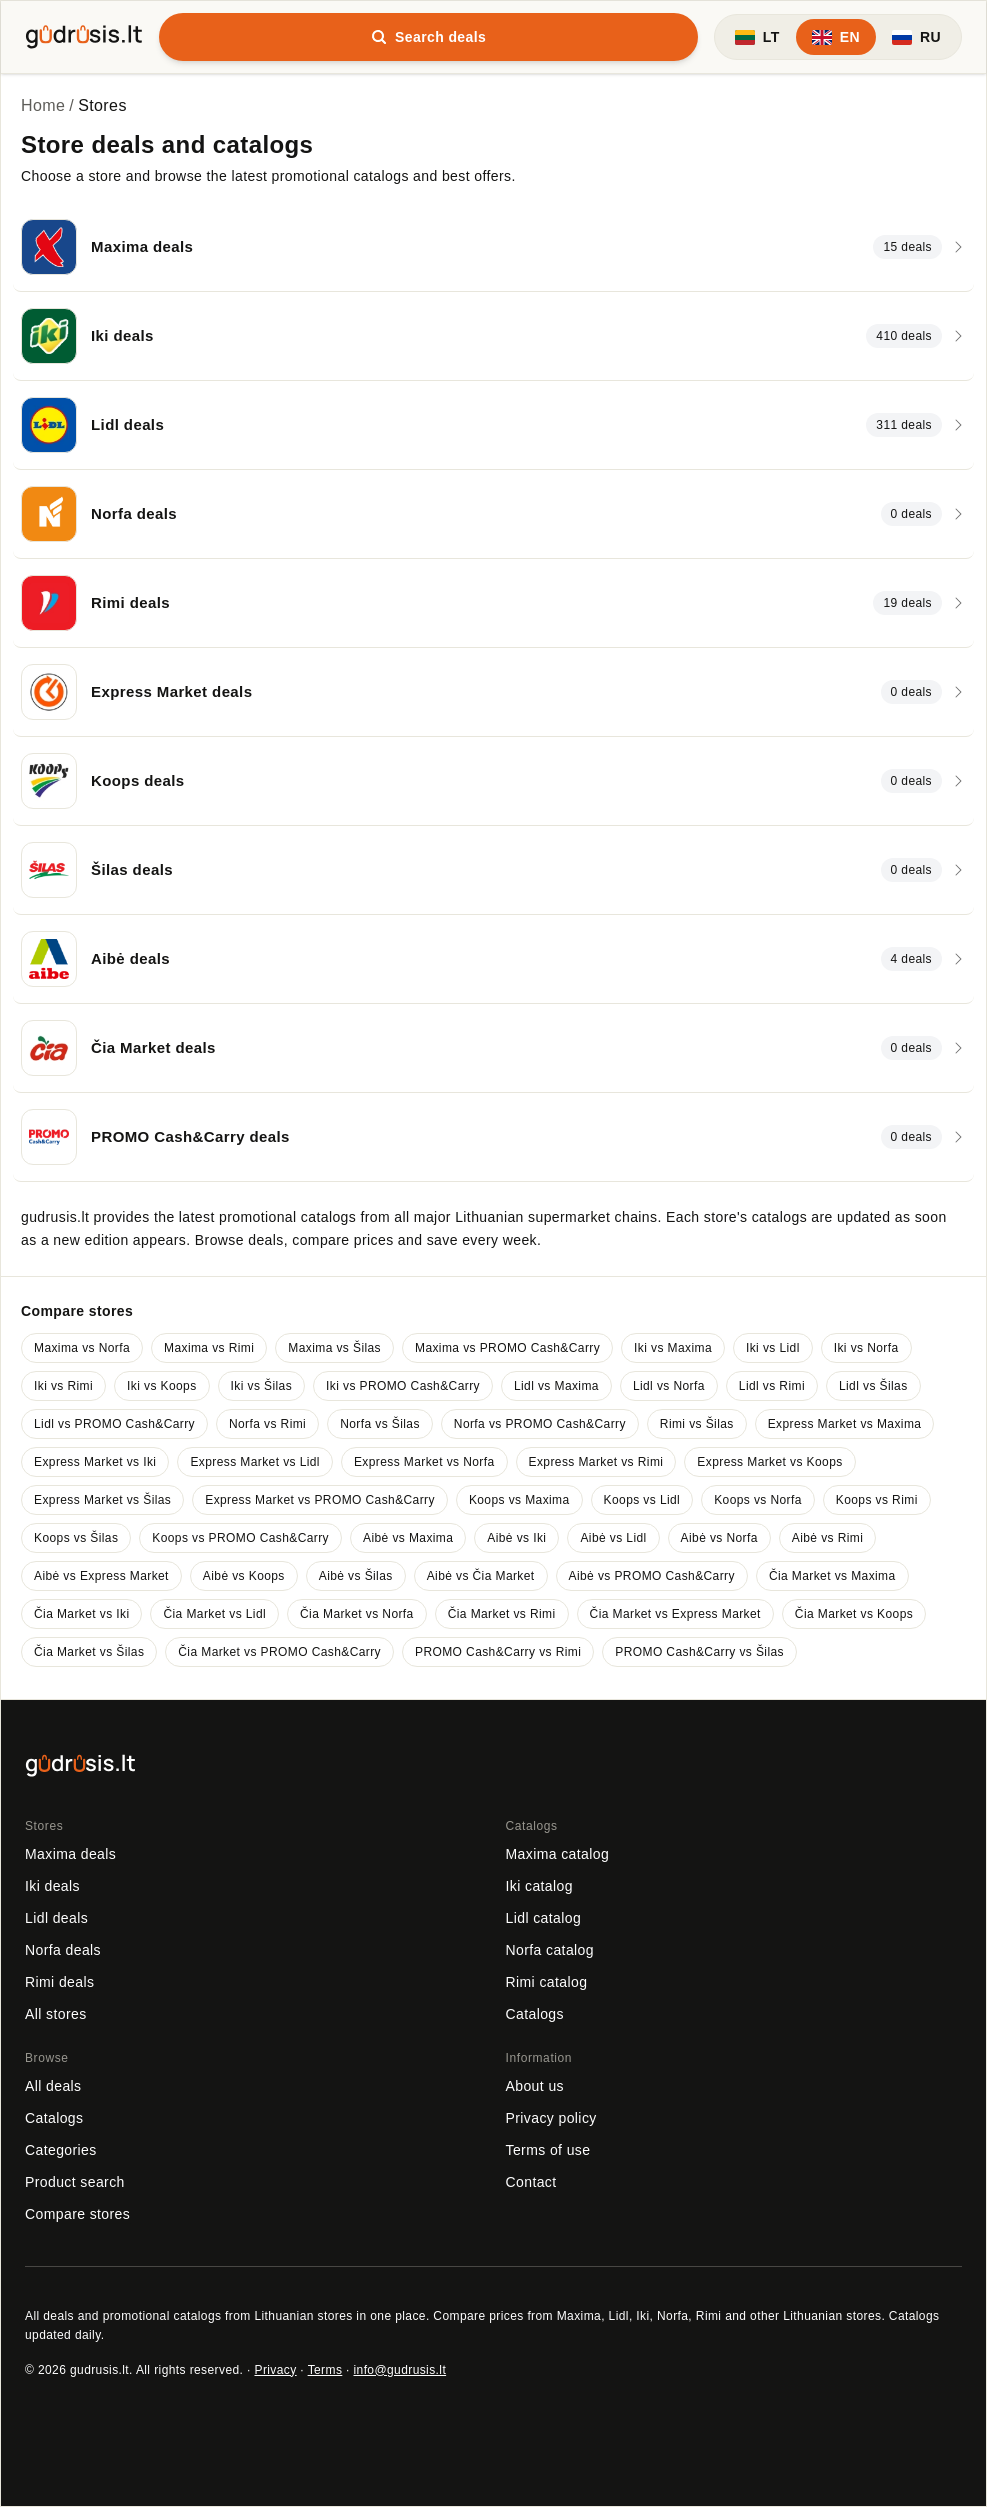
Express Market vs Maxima (845, 1424)
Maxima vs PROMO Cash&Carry (507, 1348)
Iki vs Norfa (866, 1348)
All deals (53, 2086)
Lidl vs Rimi (772, 1386)
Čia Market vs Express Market (675, 1614)
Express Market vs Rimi (596, 1462)
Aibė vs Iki (516, 1538)
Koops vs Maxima (519, 1500)
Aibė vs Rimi (827, 1538)
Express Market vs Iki (95, 1462)
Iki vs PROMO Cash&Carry (403, 1386)
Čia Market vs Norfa (357, 1614)
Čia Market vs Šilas (89, 1652)
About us (535, 2086)
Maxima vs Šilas (334, 1348)
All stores (56, 2014)
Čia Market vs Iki (81, 1614)
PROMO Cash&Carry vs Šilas (699, 1652)
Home (43, 105)
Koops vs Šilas (76, 1538)
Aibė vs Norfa (719, 1538)
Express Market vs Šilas (102, 1500)
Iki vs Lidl (773, 1348)
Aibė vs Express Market (101, 1576)
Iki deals (52, 1886)
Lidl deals (56, 1918)
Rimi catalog (547, 1982)
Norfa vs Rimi (267, 1424)
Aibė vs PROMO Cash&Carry (652, 1576)
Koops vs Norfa (758, 1500)
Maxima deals (70, 1854)
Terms (325, 2370)
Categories (61, 2150)
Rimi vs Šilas (697, 1424)
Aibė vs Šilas (356, 1576)
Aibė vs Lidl (613, 1538)
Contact (531, 2182)
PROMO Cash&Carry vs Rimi (498, 1652)
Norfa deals (63, 1950)
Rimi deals (59, 1982)
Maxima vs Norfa (82, 1348)
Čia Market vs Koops (854, 1614)
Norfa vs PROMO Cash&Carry (540, 1424)
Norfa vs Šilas (380, 1424)
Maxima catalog (558, 1854)
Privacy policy (551, 2118)
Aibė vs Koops (244, 1576)
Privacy (275, 2370)
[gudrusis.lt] (84, 34)
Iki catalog (539, 1886)
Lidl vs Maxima (556, 1386)
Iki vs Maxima (673, 1348)
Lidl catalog (544, 1918)
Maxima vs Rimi (209, 1348)
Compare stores (77, 2214)
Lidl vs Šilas (873, 1386)
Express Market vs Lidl (255, 1462)
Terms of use (548, 2150)
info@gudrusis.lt (400, 2370)
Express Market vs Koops (769, 1462)
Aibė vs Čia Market (481, 1576)
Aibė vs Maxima (408, 1538)
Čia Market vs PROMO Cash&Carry (279, 1652)
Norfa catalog (550, 1950)
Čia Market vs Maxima (832, 1576)
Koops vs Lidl (642, 1500)
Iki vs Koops (162, 1386)
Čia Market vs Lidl (214, 1614)
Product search (75, 2182)
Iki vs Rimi (63, 1386)
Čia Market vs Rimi (502, 1614)
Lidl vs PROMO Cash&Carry (114, 1424)
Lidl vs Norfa (669, 1386)
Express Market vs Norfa (424, 1462)
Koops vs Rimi (877, 1500)
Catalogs (535, 2014)
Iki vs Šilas (261, 1386)
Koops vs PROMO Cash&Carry (240, 1538)
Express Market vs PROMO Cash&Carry (320, 1500)
